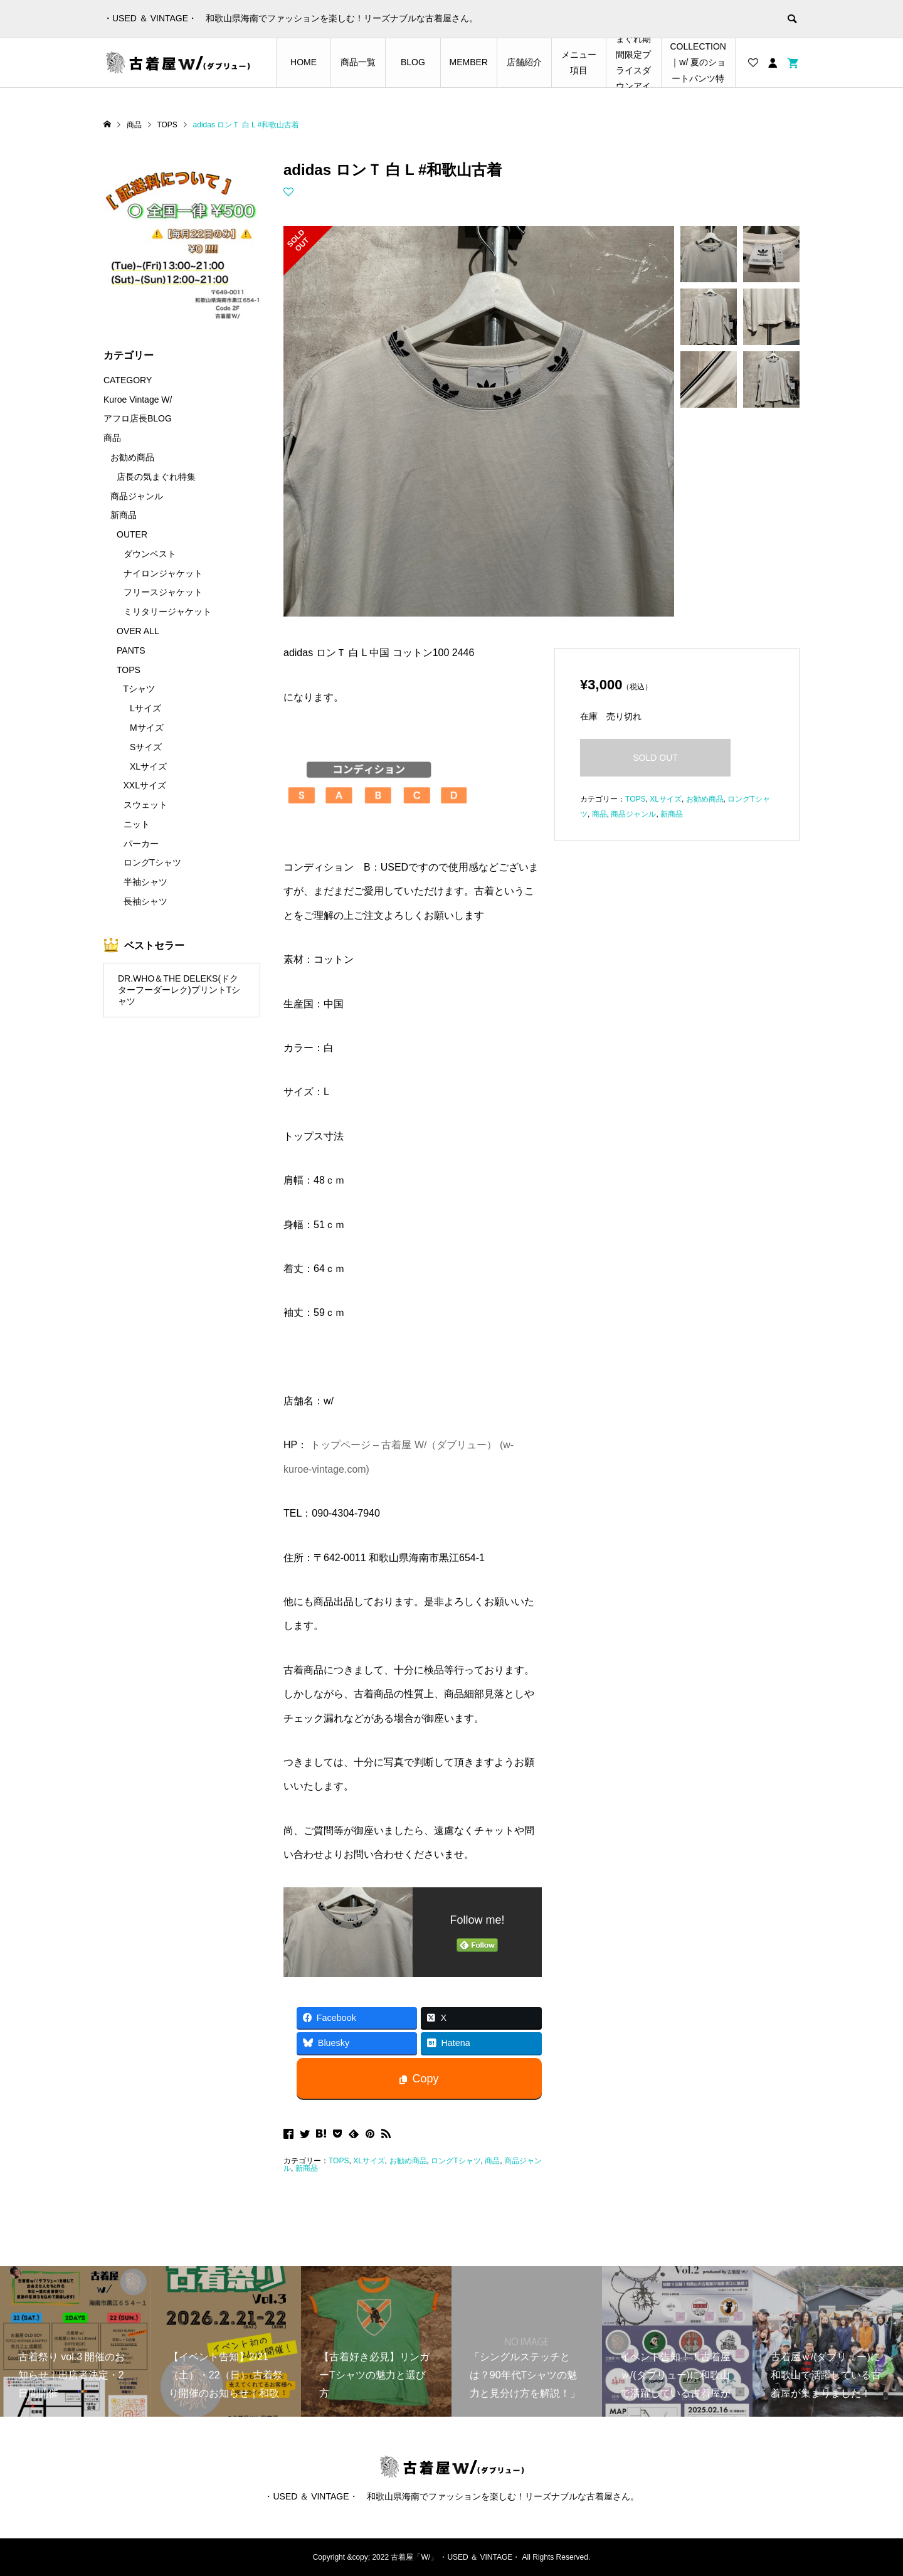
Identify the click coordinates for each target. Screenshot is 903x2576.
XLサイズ (369, 2160)
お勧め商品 (408, 2160)
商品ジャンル (633, 814)
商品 (492, 2160)
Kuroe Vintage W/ (137, 400)
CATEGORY (127, 380)
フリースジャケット (163, 592)
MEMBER (469, 62)
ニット (137, 824)
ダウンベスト (150, 554)
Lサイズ (145, 708)
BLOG (413, 62)
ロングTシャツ (455, 2160)
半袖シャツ (145, 882)
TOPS (339, 2160)
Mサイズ (147, 728)
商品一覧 (358, 62)
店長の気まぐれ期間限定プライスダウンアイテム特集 (633, 63)
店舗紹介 (524, 62)
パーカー (141, 844)
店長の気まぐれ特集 (156, 477)
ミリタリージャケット (167, 612)
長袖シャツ (145, 901)
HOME (303, 62)
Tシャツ (140, 689)
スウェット (145, 805)
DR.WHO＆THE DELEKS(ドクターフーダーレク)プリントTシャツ (179, 990)
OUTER (132, 534)
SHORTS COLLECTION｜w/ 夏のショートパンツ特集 (698, 63)
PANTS (131, 650)
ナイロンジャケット (163, 573)
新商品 (306, 2168)
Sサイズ (146, 747)
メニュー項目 (578, 62)
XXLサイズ (145, 785)
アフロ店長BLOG (137, 418)
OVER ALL (138, 631)
